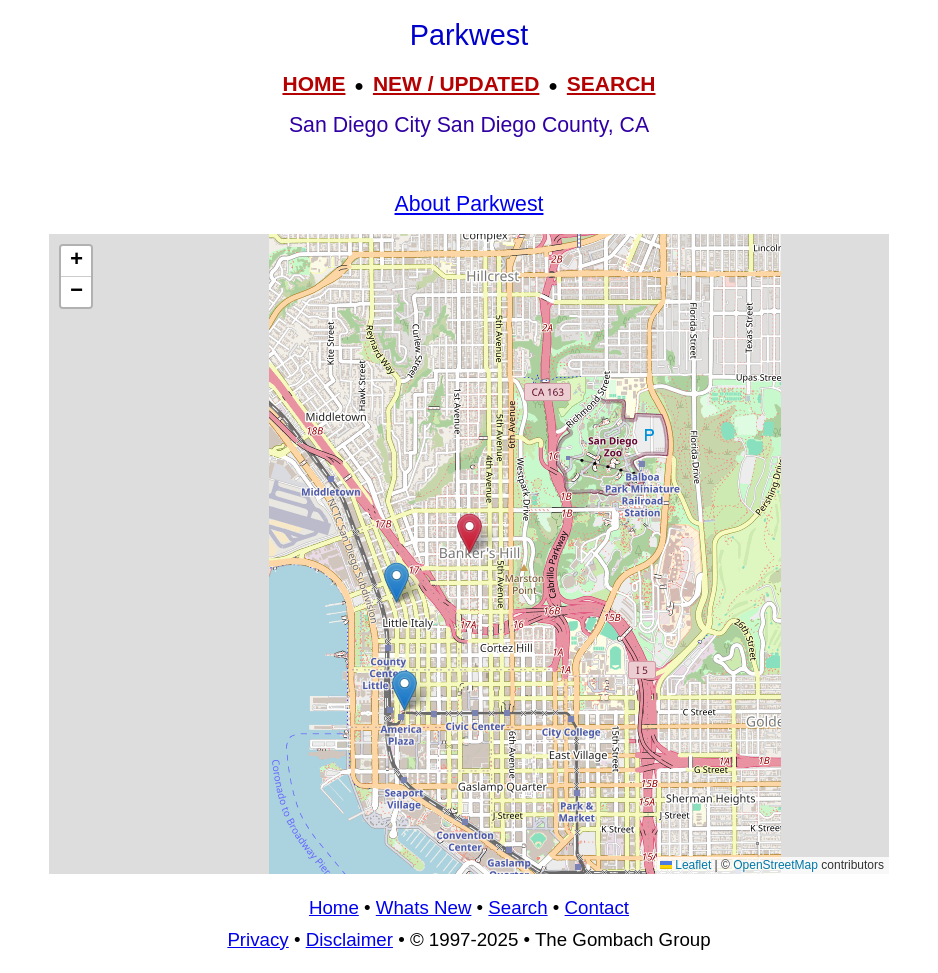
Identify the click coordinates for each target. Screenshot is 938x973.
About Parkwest (469, 204)
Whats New (424, 907)
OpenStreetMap (775, 865)
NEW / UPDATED (456, 83)
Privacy (257, 939)
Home (334, 907)
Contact (597, 907)
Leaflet (685, 865)
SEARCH (611, 83)
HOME (313, 83)
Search (517, 907)
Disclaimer (349, 939)
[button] (404, 690)
